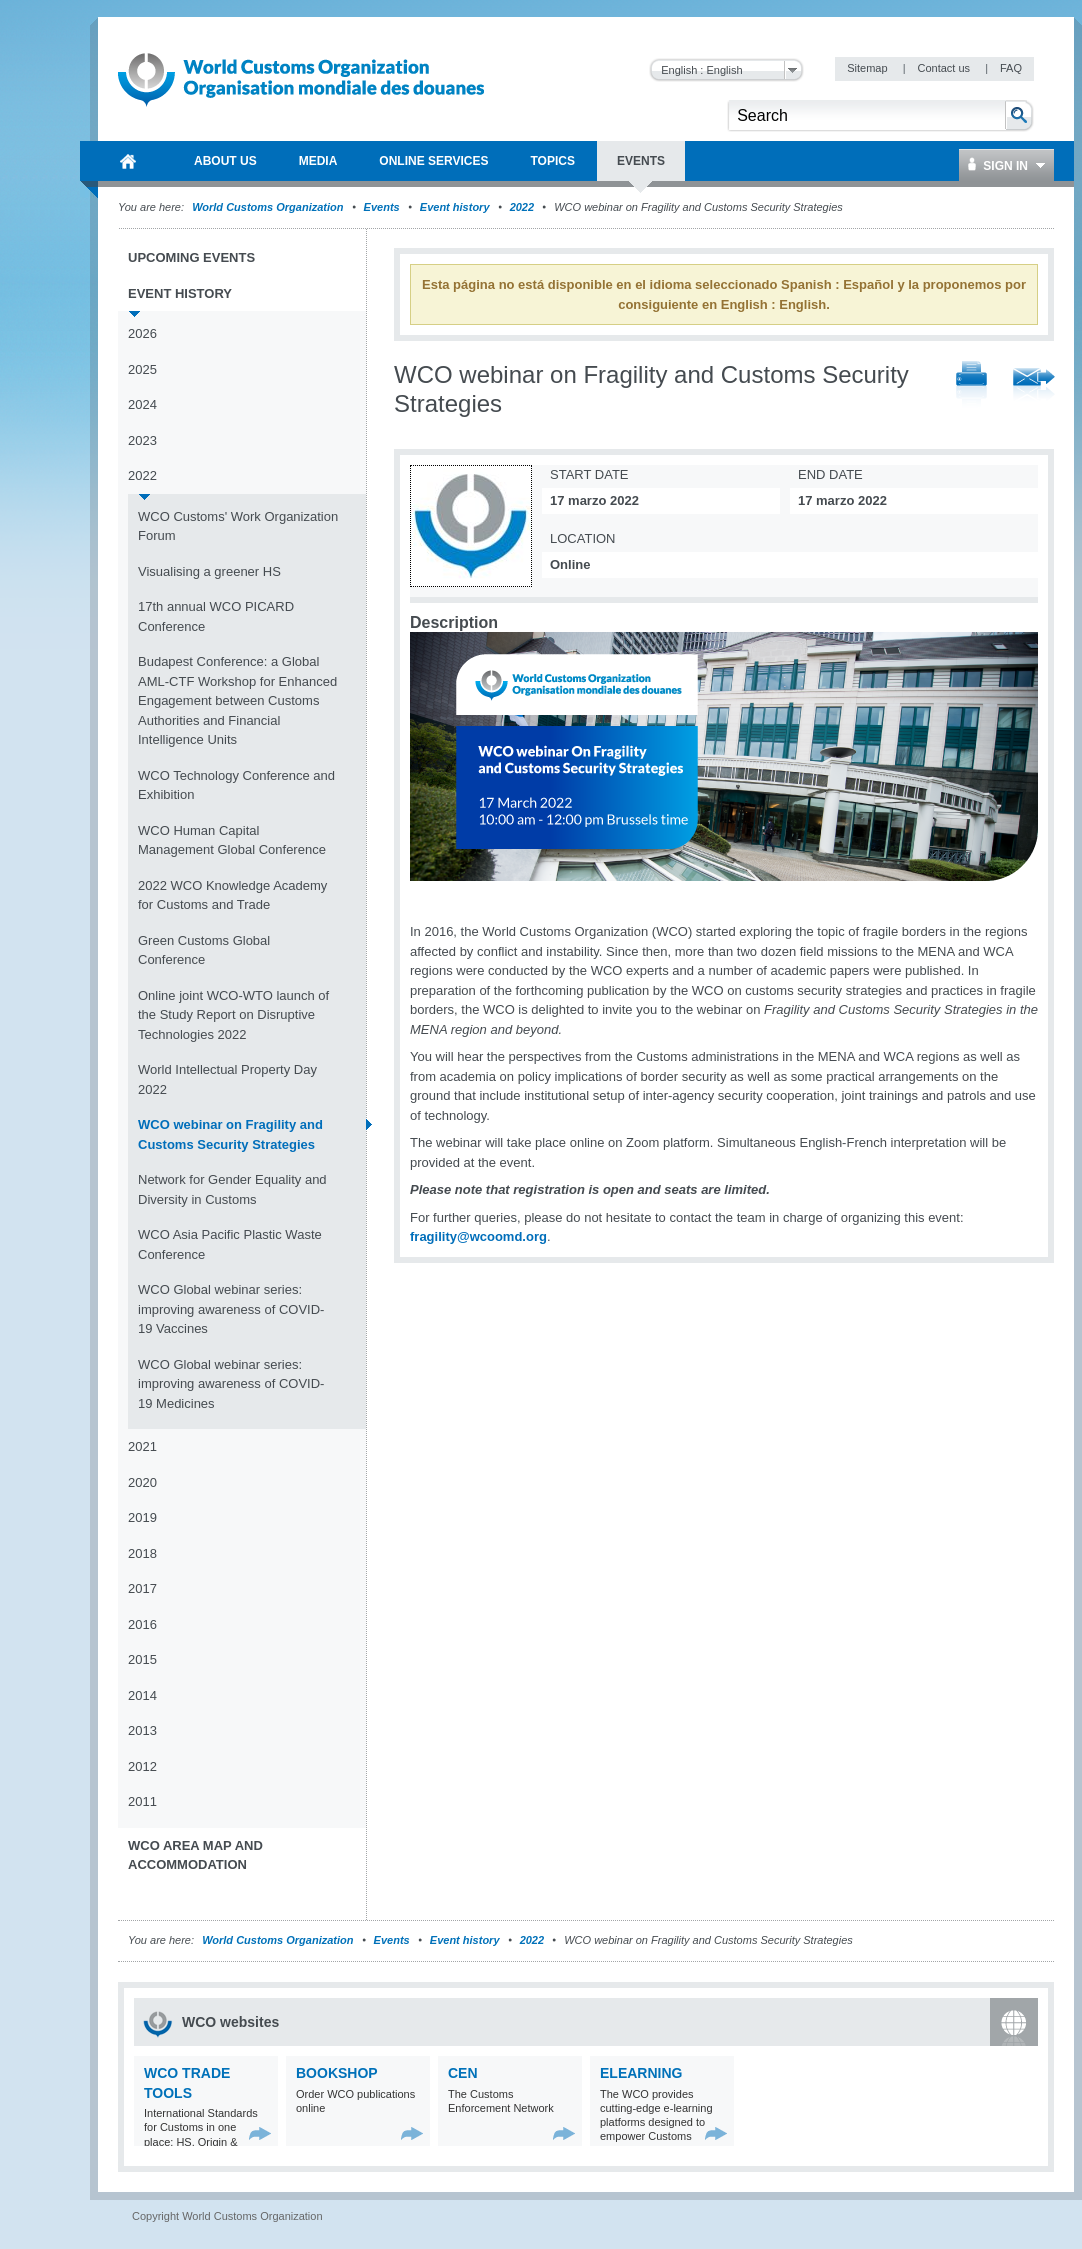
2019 (142, 1517)
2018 (142, 1553)
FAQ (1011, 68)
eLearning (641, 2073)
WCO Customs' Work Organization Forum (238, 526)
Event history (455, 207)
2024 (142, 404)
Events (382, 207)
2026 (142, 333)
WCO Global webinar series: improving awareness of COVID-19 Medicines (231, 1384)
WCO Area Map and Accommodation (195, 1855)
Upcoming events (191, 257)
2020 (142, 1482)
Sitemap (868, 68)
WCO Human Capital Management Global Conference (232, 840)
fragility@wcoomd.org (478, 1236)
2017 (142, 1588)
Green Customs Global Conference (204, 950)
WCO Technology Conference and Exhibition (236, 785)
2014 (142, 1695)
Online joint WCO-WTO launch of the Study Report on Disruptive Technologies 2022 (233, 1015)
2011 (142, 1801)
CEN (463, 2073)
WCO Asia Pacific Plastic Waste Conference (230, 1244)
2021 (142, 1446)
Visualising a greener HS (209, 571)
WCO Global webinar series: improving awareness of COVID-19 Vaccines (231, 1309)
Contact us (945, 68)
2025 (142, 369)
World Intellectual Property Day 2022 (227, 1079)
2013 (142, 1730)
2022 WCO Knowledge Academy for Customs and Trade (232, 895)
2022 (522, 207)
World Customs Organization (269, 207)
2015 (142, 1659)
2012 (142, 1766)
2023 (142, 440)
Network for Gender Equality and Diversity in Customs (232, 1189)
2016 (142, 1624)
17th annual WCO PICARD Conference (216, 616)
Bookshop (337, 2073)
